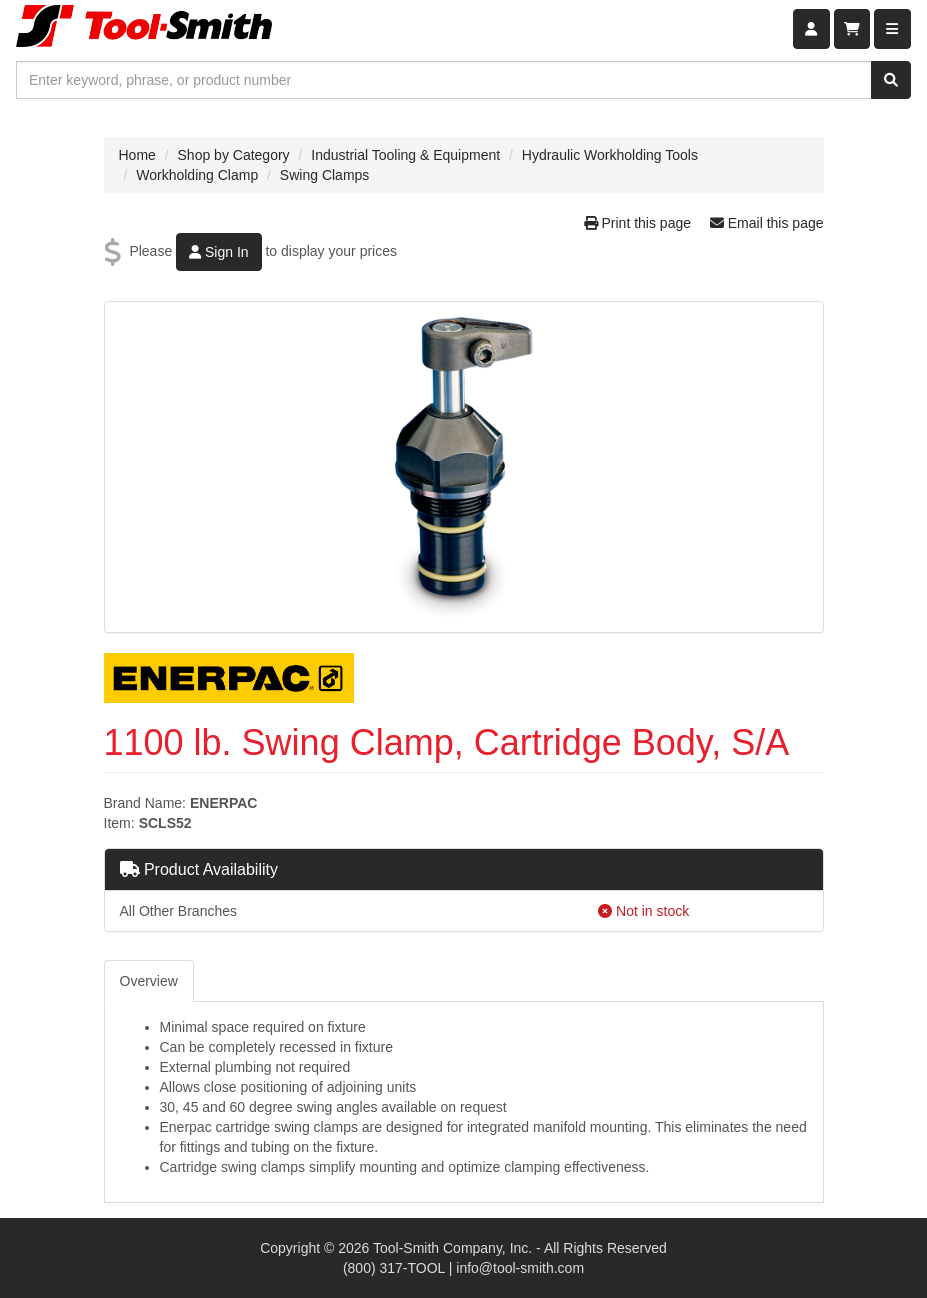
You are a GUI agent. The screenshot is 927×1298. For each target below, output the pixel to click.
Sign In (218, 252)
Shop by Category (234, 155)
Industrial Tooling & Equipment (405, 155)
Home (137, 155)
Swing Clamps (324, 175)
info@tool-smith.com (520, 1268)
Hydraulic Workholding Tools (610, 155)
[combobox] (444, 80)
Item (117, 823)
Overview (149, 981)
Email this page (767, 223)
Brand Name (143, 803)
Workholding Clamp (197, 175)
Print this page (639, 223)
